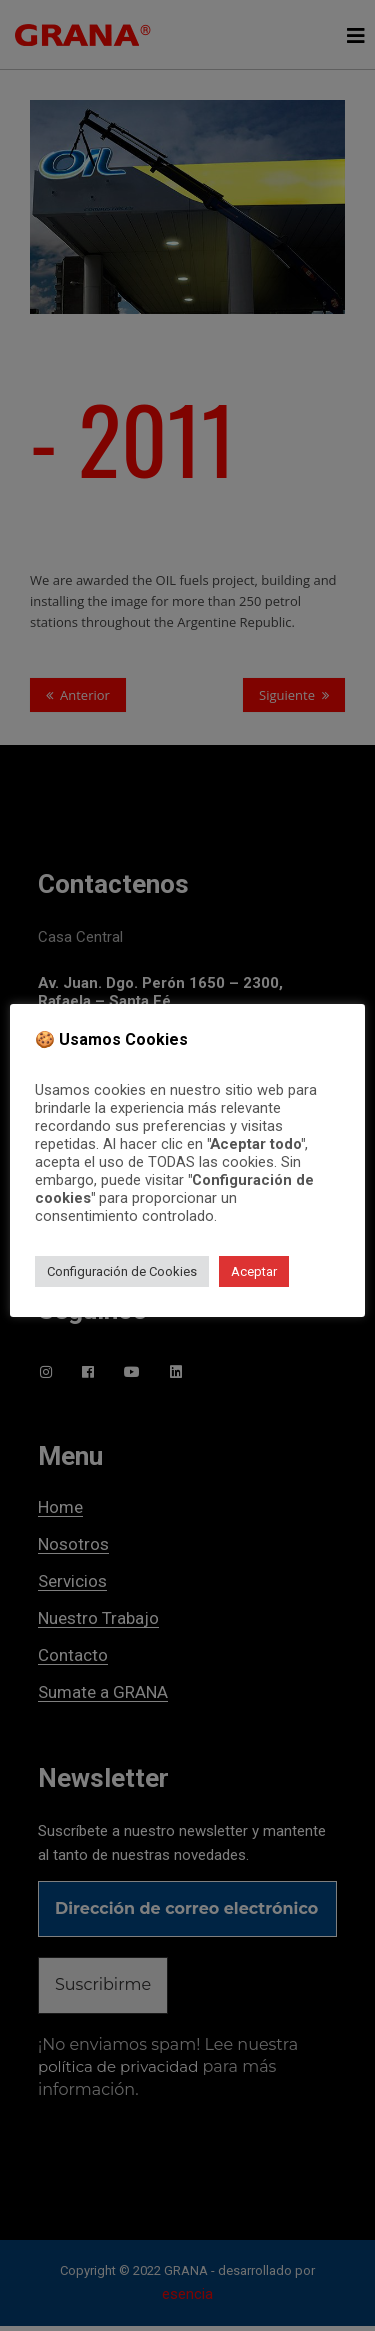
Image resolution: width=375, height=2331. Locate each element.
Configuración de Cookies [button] (122, 1271)
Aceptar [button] (254, 1271)
